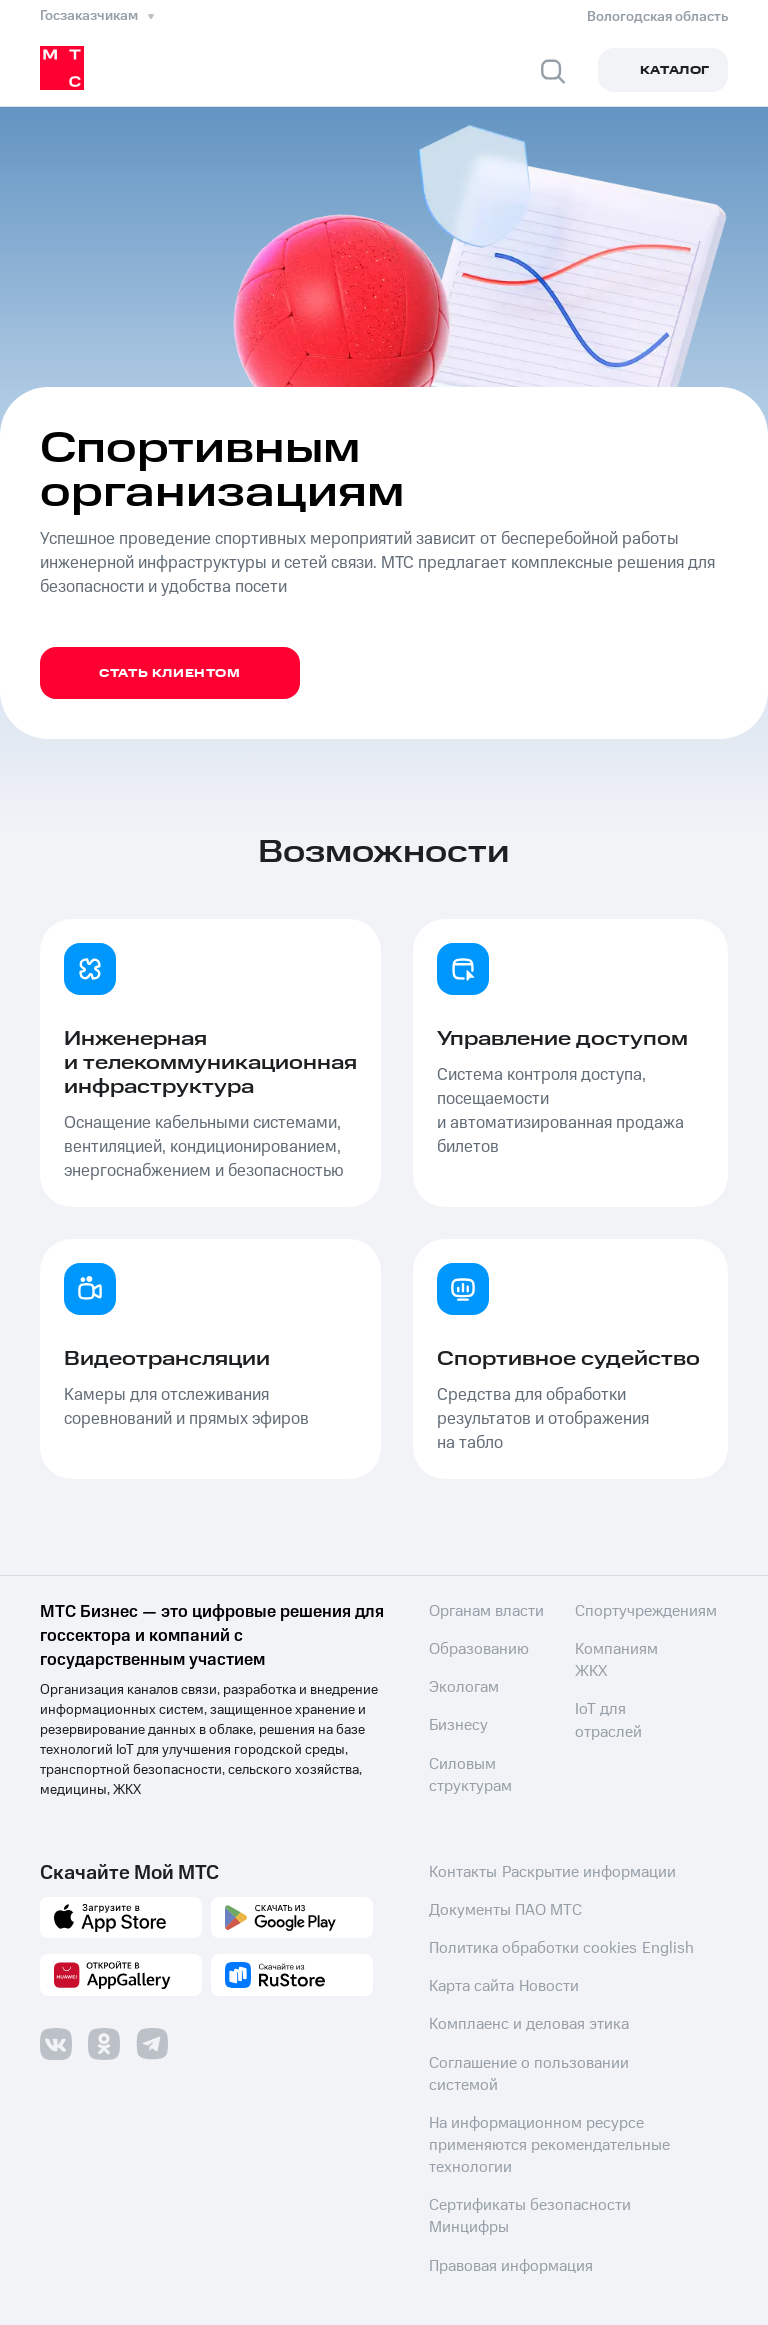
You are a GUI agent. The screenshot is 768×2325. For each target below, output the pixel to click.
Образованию (473, 1650)
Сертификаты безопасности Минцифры (555, 2164)
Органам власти (479, 1612)
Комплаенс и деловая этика (515, 2012)
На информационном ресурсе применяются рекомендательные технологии (534, 2106)
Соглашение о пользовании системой (548, 2050)
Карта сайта (466, 1974)
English (644, 1936)
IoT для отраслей (627, 1744)
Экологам (460, 1688)
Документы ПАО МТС (496, 1898)
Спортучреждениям (638, 1668)
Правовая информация (501, 2202)
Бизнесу (455, 1726)
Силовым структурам (611, 1620)
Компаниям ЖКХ (627, 1706)
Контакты (459, 1860)
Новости (541, 1974)
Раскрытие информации (578, 1860)
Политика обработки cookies (519, 1936)
